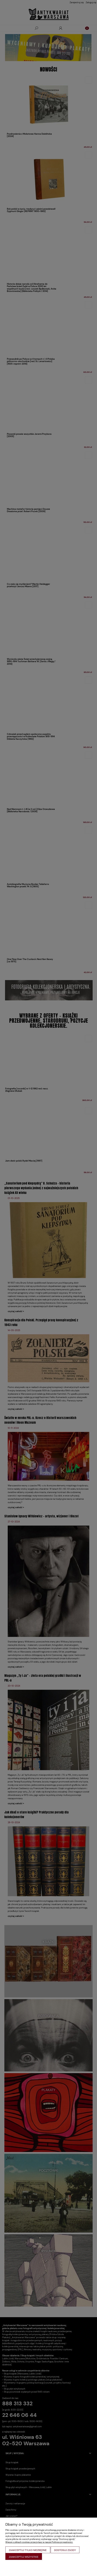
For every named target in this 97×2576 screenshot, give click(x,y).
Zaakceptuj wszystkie (23, 2557)
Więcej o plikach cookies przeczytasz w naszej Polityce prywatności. (39, 2542)
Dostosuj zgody (65, 2550)
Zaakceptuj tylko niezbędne (28, 2550)
